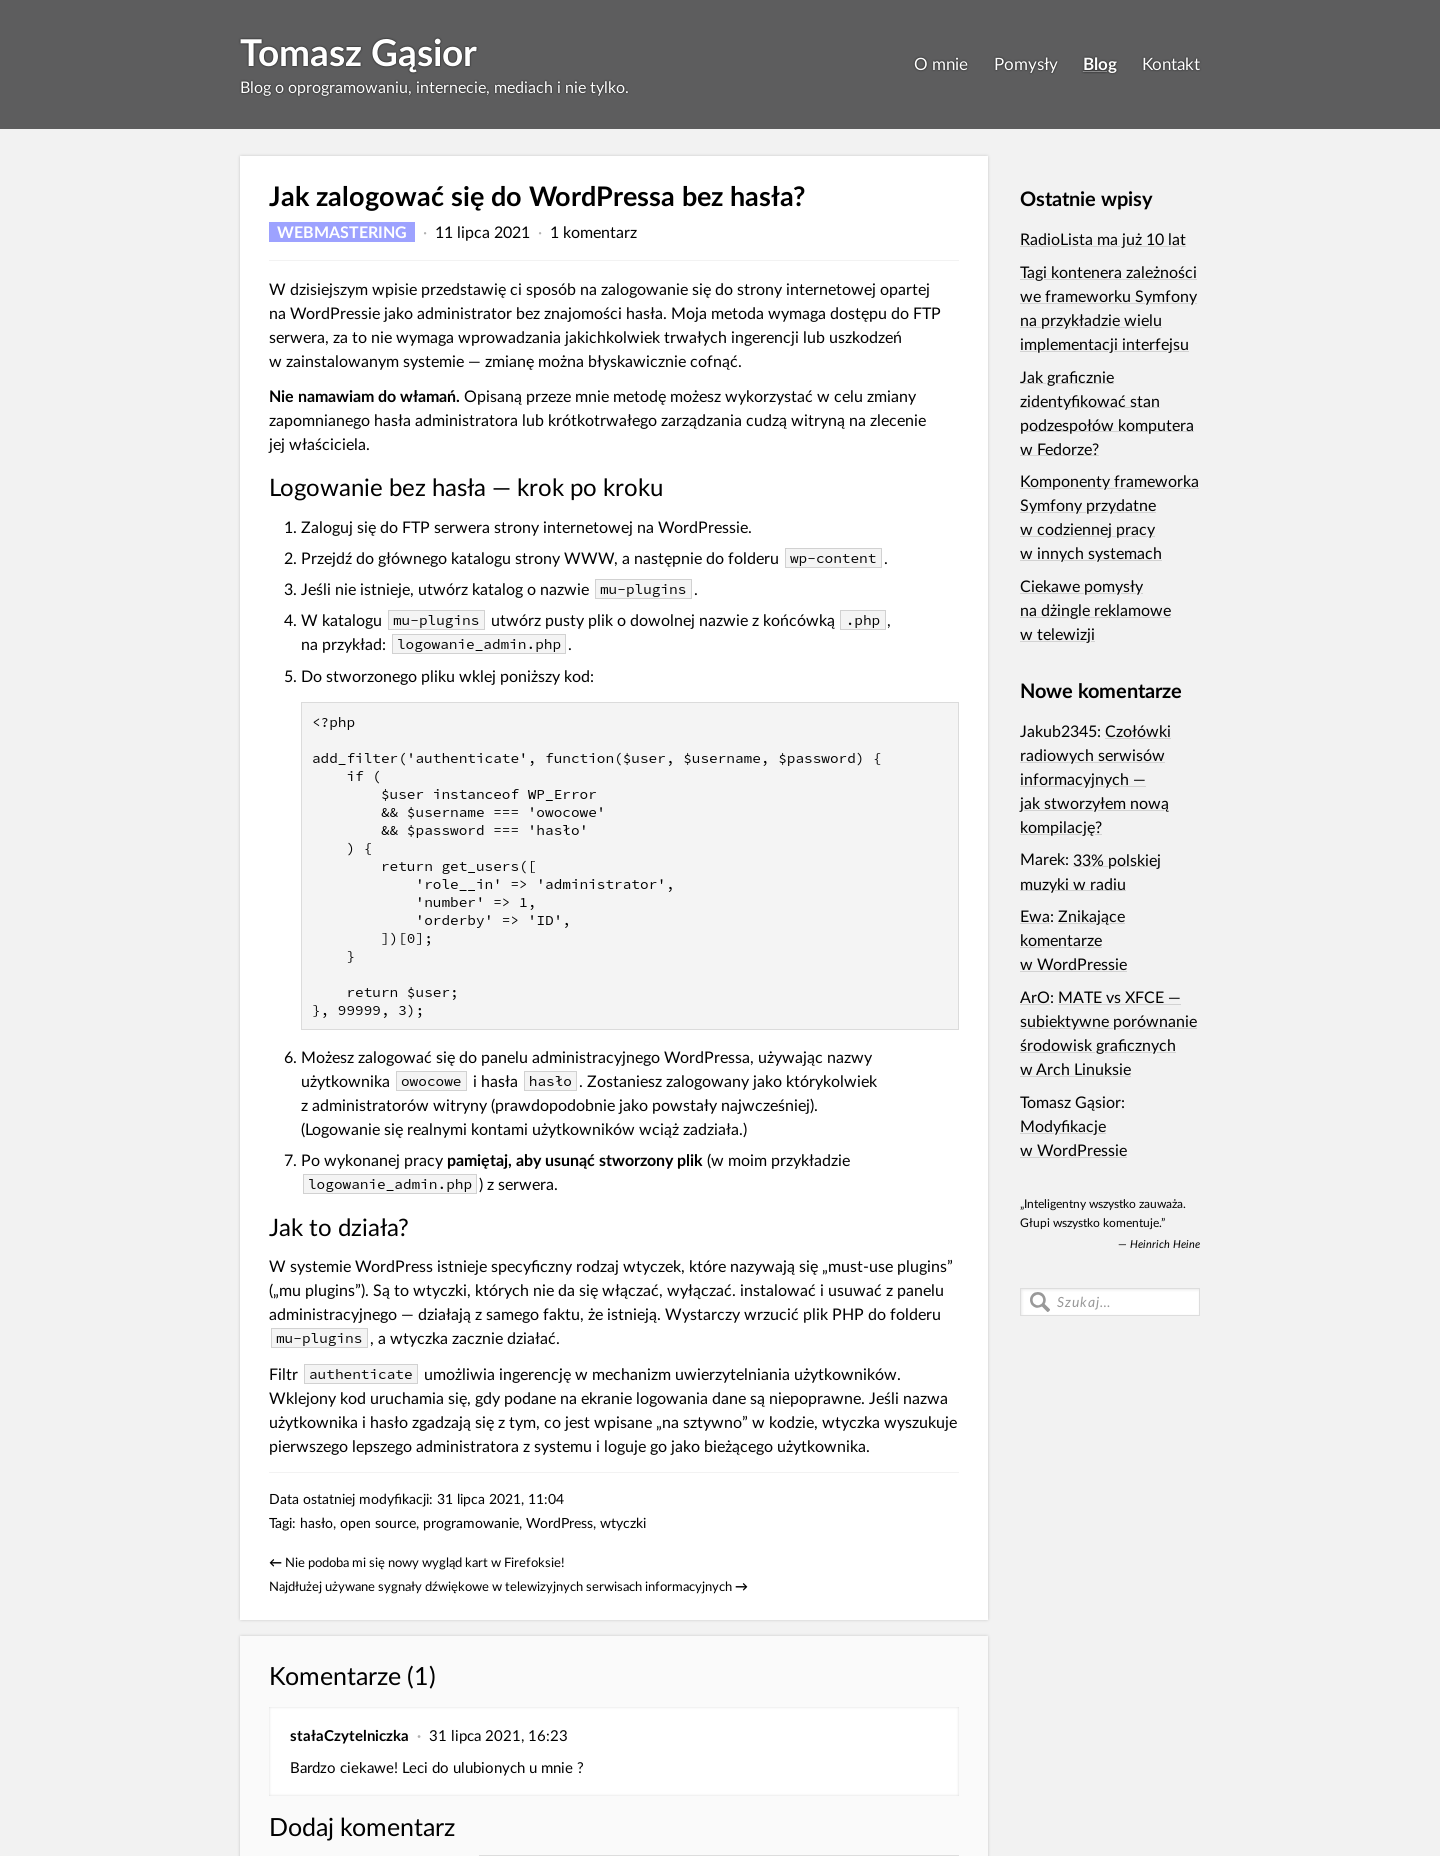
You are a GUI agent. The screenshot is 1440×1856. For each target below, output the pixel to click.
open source (378, 1522)
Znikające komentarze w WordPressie (1073, 939)
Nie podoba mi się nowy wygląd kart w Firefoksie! (425, 1562)
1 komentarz (593, 231)
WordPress (559, 1522)
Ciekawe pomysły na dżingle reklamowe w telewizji (1095, 609)
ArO (1035, 996)
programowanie (471, 1522)
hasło (316, 1522)
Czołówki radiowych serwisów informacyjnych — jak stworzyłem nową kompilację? (1095, 778)
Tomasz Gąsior (358, 52)
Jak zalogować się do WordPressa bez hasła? (537, 195)
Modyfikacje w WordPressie (1073, 1137)
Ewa (1035, 915)
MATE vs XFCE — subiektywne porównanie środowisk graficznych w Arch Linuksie (1108, 1032)
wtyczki (623, 1522)
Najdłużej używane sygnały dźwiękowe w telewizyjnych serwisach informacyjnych (500, 1586)
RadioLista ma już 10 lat (1103, 238)
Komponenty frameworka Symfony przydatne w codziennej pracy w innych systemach (1109, 516)
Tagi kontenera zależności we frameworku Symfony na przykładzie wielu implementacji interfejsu (1108, 307)
